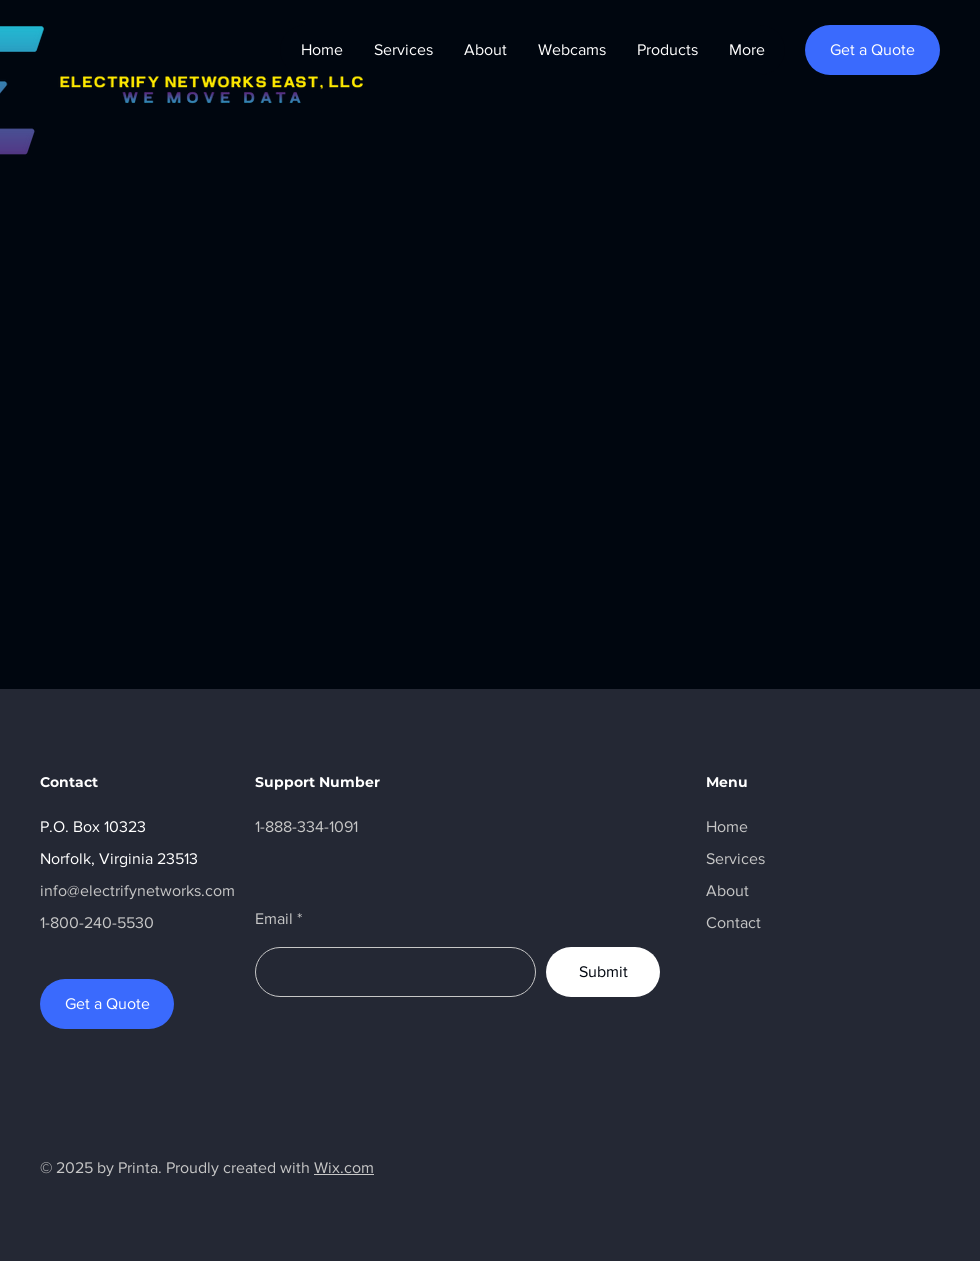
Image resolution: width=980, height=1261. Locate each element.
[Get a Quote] (872, 50)
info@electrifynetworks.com (137, 890)
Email (274, 919)
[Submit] (603, 972)
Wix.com (344, 1167)
